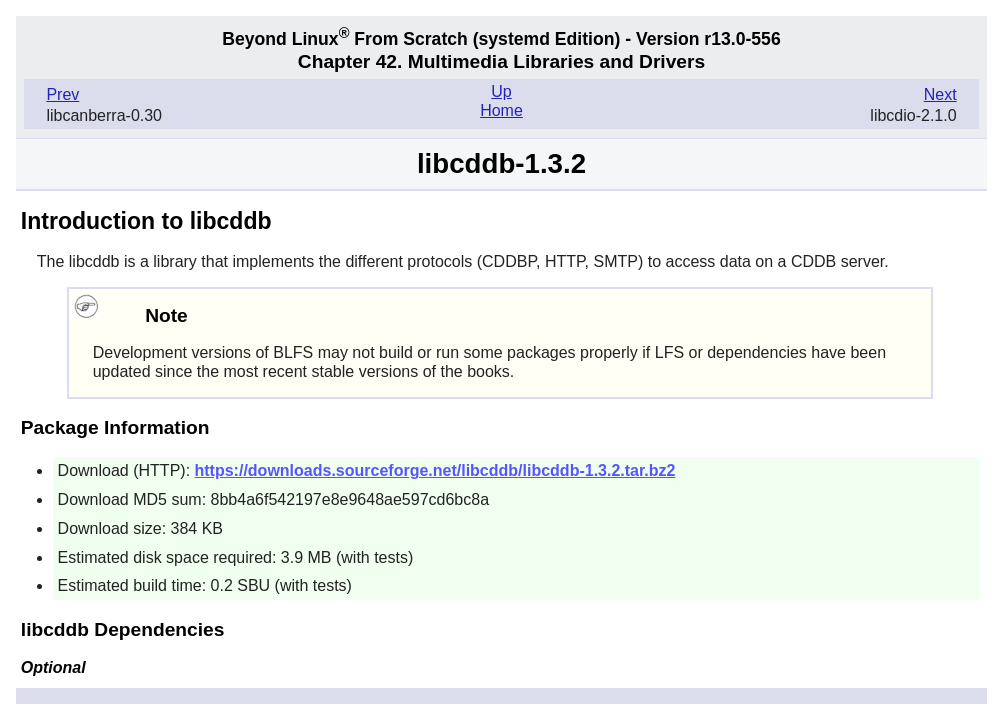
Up (501, 91)
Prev (62, 94)
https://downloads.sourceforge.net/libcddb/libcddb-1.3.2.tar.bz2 (435, 470)
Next (940, 94)
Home (501, 110)
